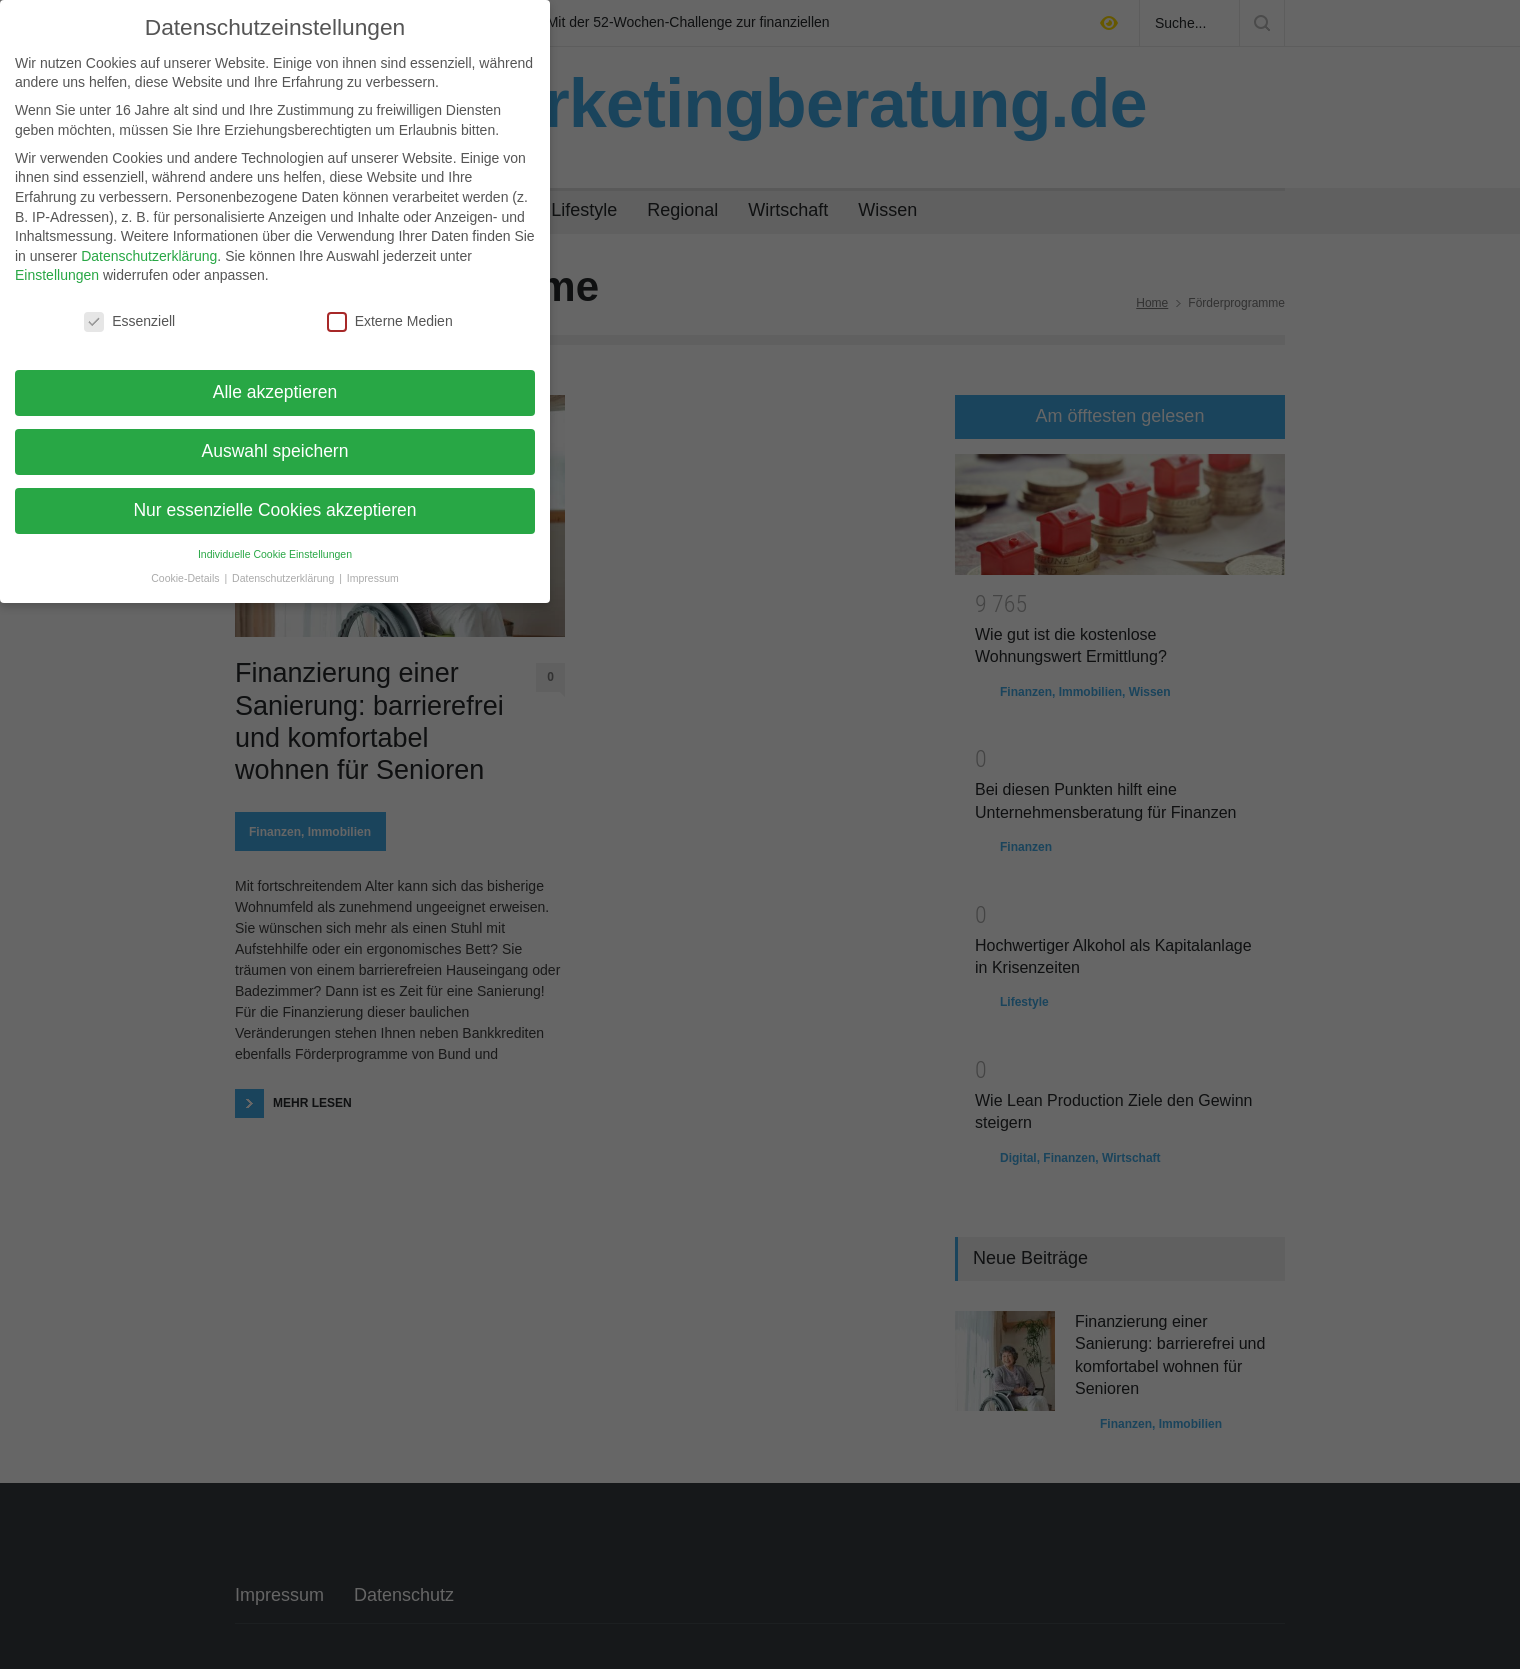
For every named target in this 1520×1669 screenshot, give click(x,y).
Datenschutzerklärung (149, 241)
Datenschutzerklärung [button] (284, 564)
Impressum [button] (373, 564)
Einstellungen (57, 261)
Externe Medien (390, 307)
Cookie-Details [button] (186, 564)
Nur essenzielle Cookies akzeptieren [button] (274, 495)
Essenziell (129, 307)
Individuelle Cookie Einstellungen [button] (275, 539)
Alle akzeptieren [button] (275, 377)
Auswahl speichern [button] (275, 436)
